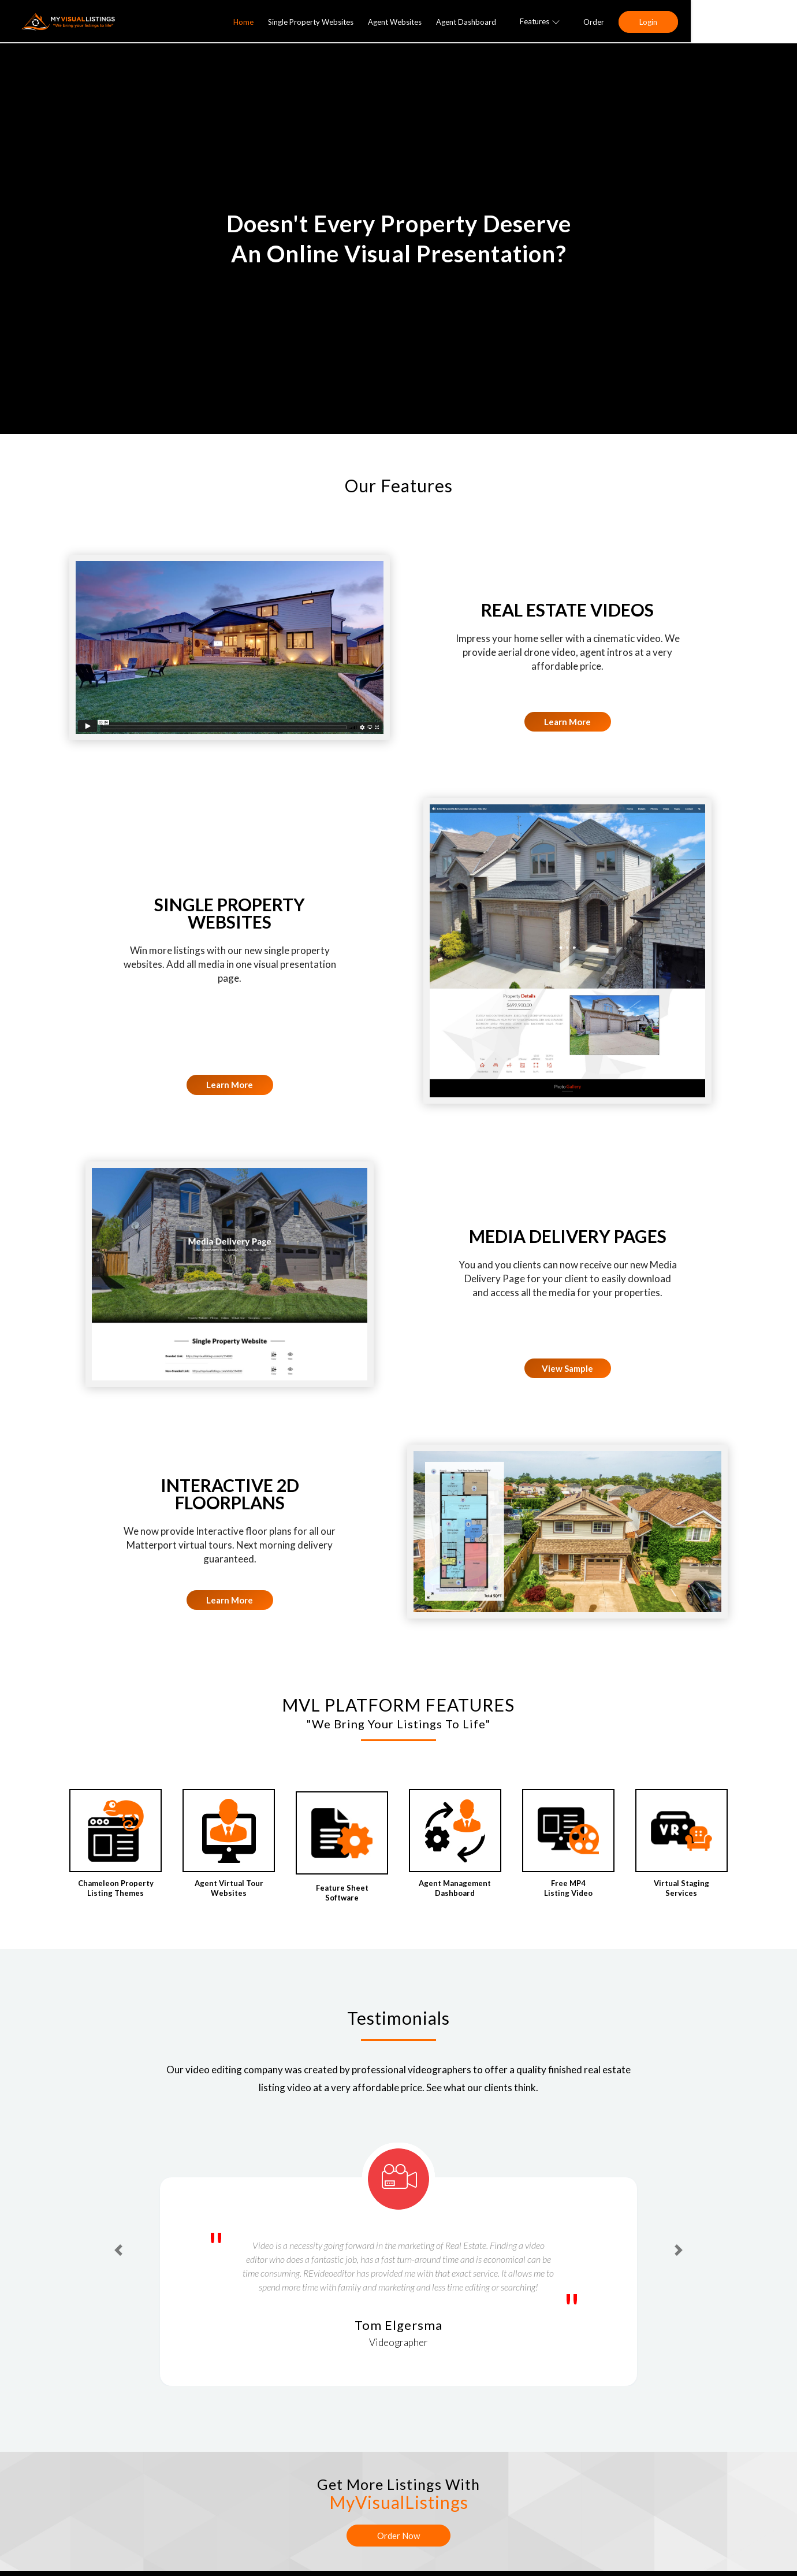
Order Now (398, 2535)
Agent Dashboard (571, 22)
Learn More (567, 722)
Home (348, 22)
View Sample (567, 1368)
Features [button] (644, 21)
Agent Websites (499, 22)
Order (698, 22)
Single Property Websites (415, 22)
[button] (118, 2250)
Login (753, 22)
